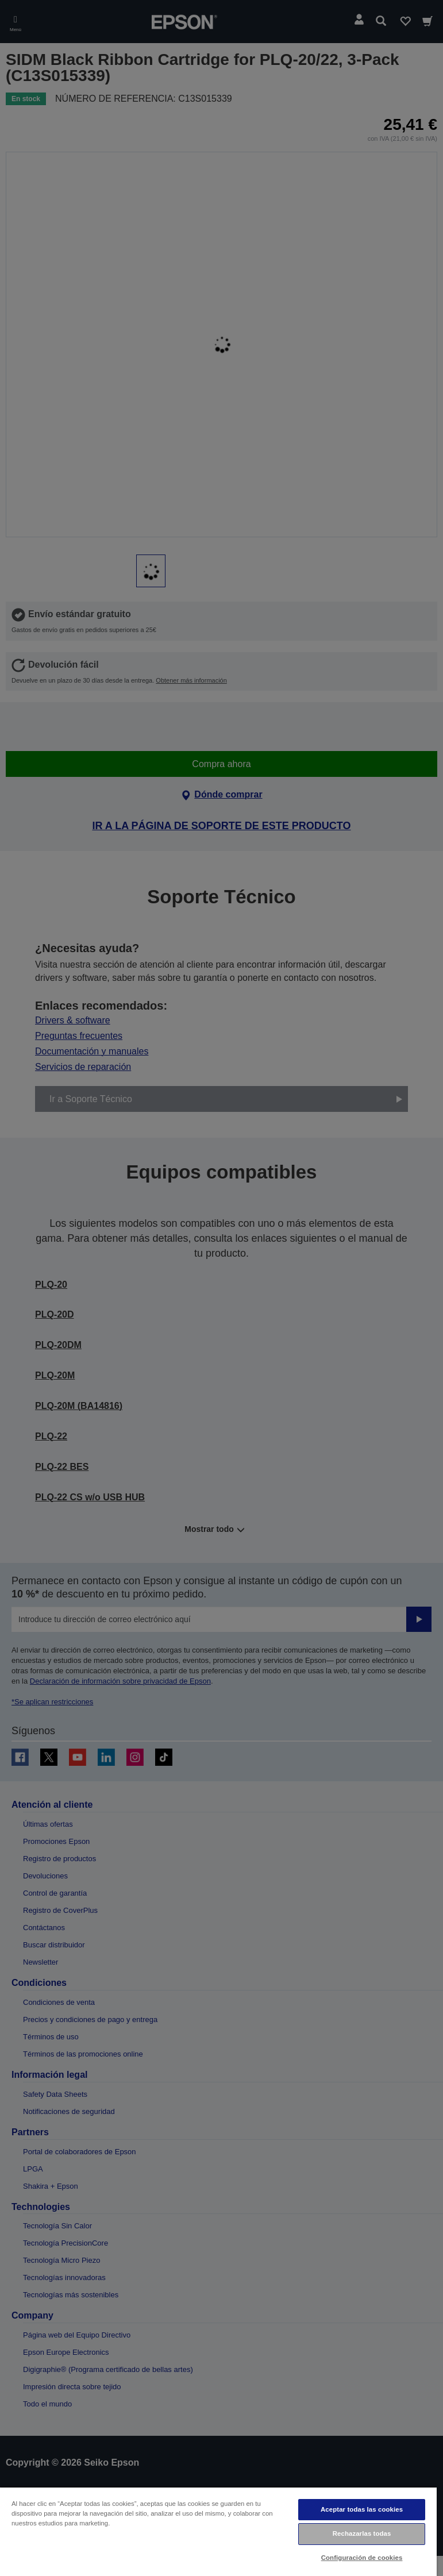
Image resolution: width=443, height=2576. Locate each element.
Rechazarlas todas (362, 2533)
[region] (218, 2531)
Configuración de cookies (362, 2557)
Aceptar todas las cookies (362, 2509)
